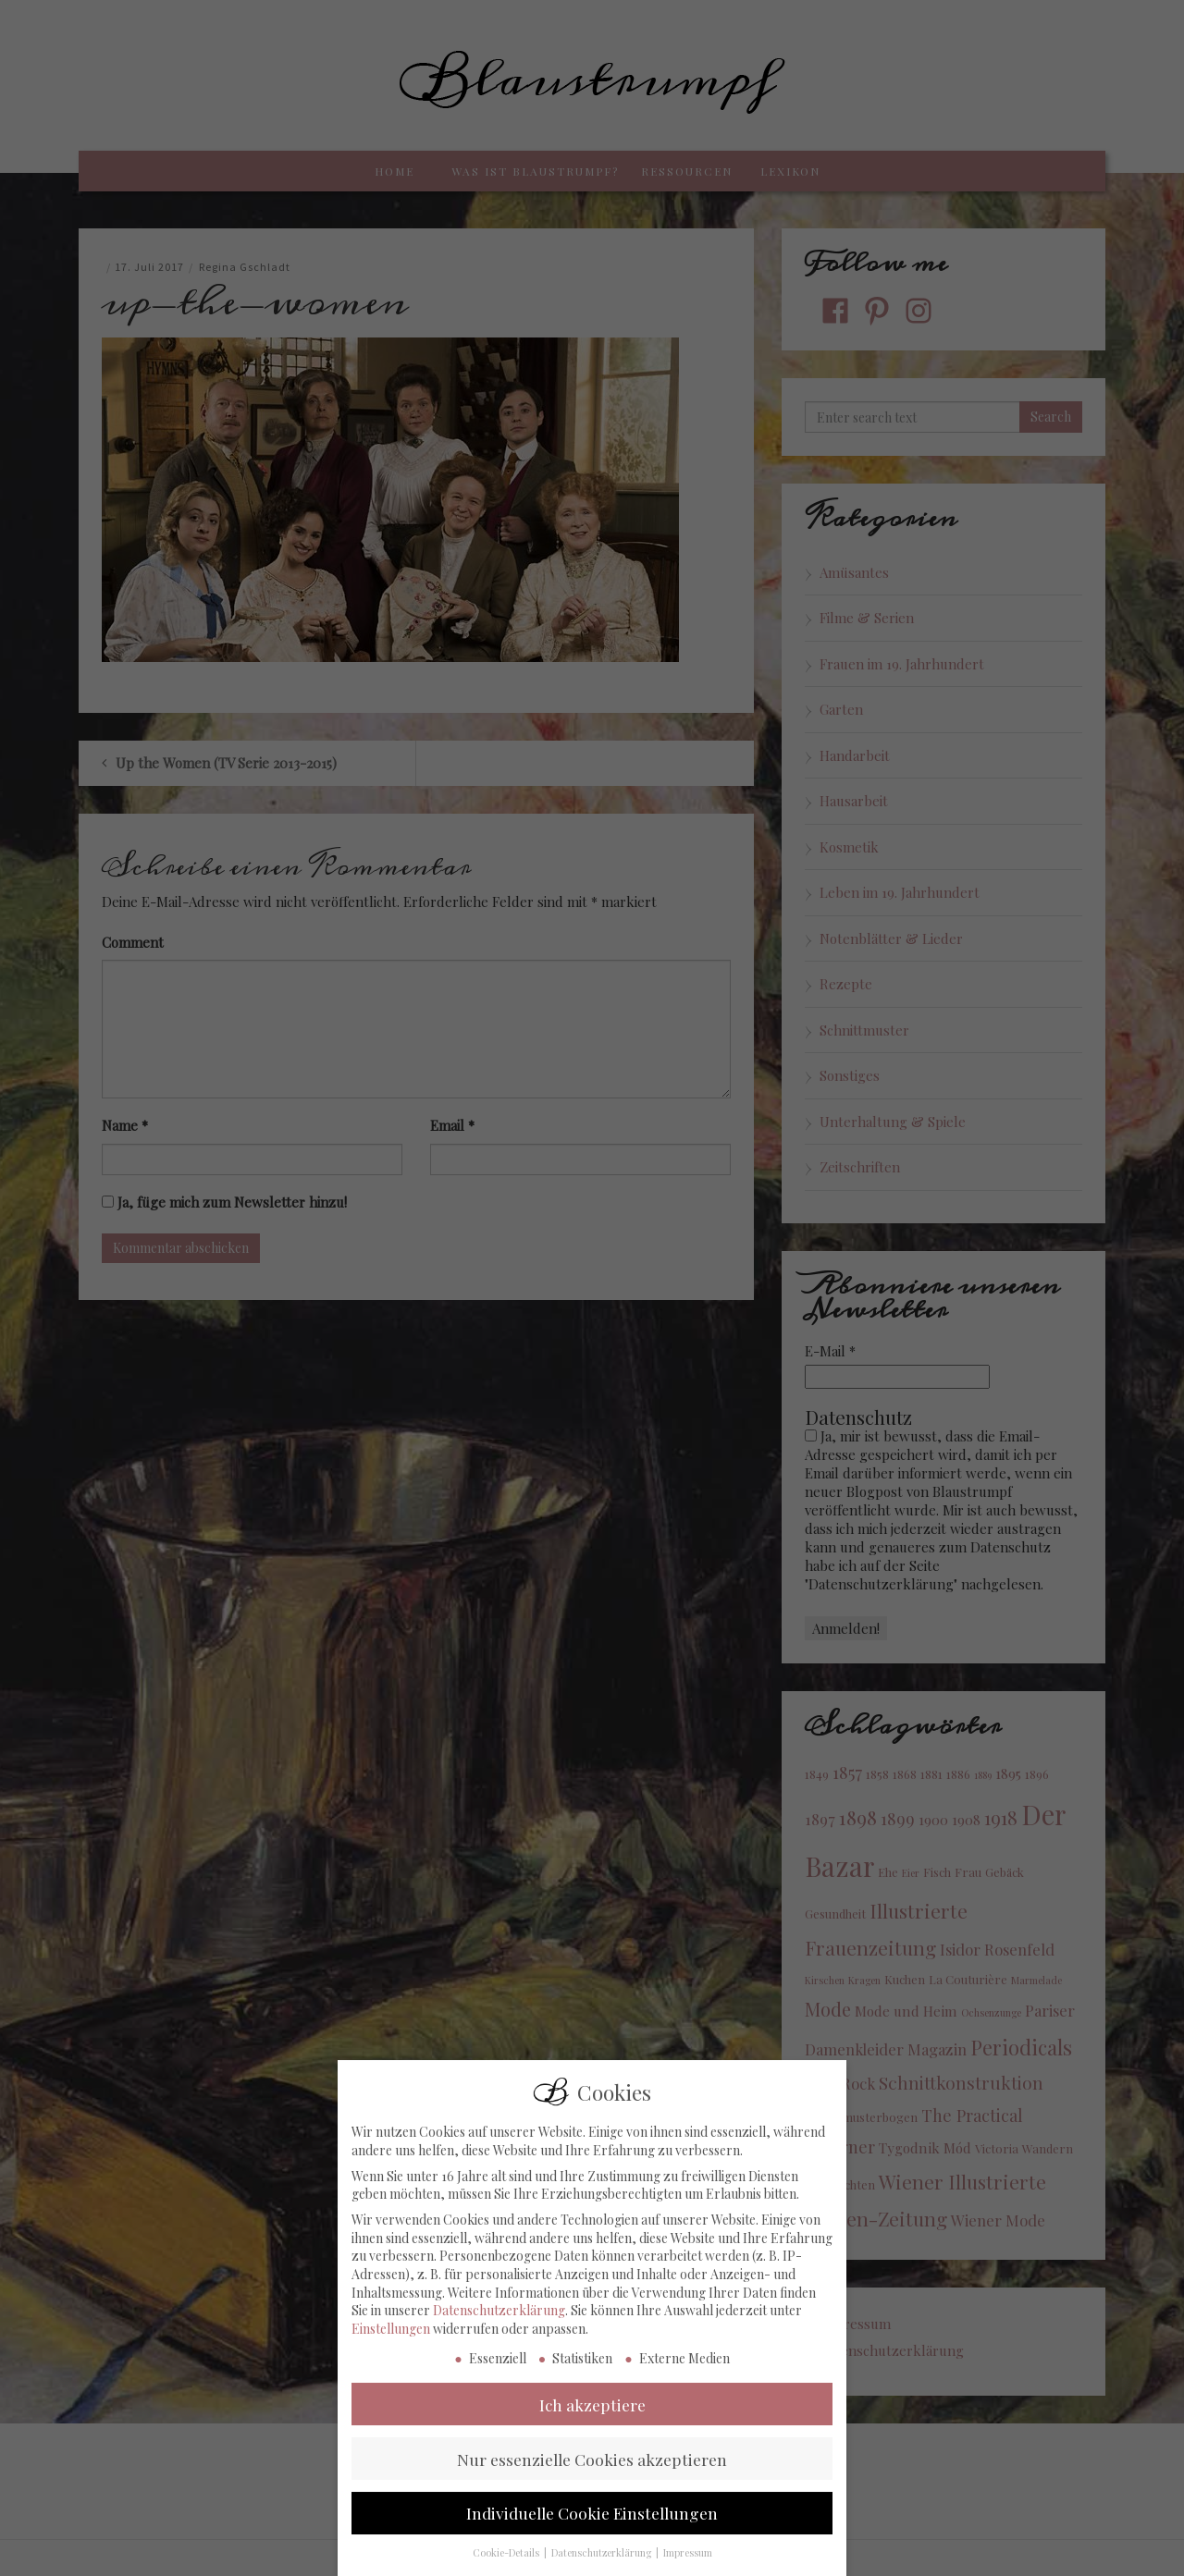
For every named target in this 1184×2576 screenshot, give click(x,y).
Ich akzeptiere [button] (592, 2427)
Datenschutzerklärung (499, 2334)
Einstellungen (391, 2352)
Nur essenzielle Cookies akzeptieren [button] (592, 2482)
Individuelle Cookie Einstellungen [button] (592, 2536)
